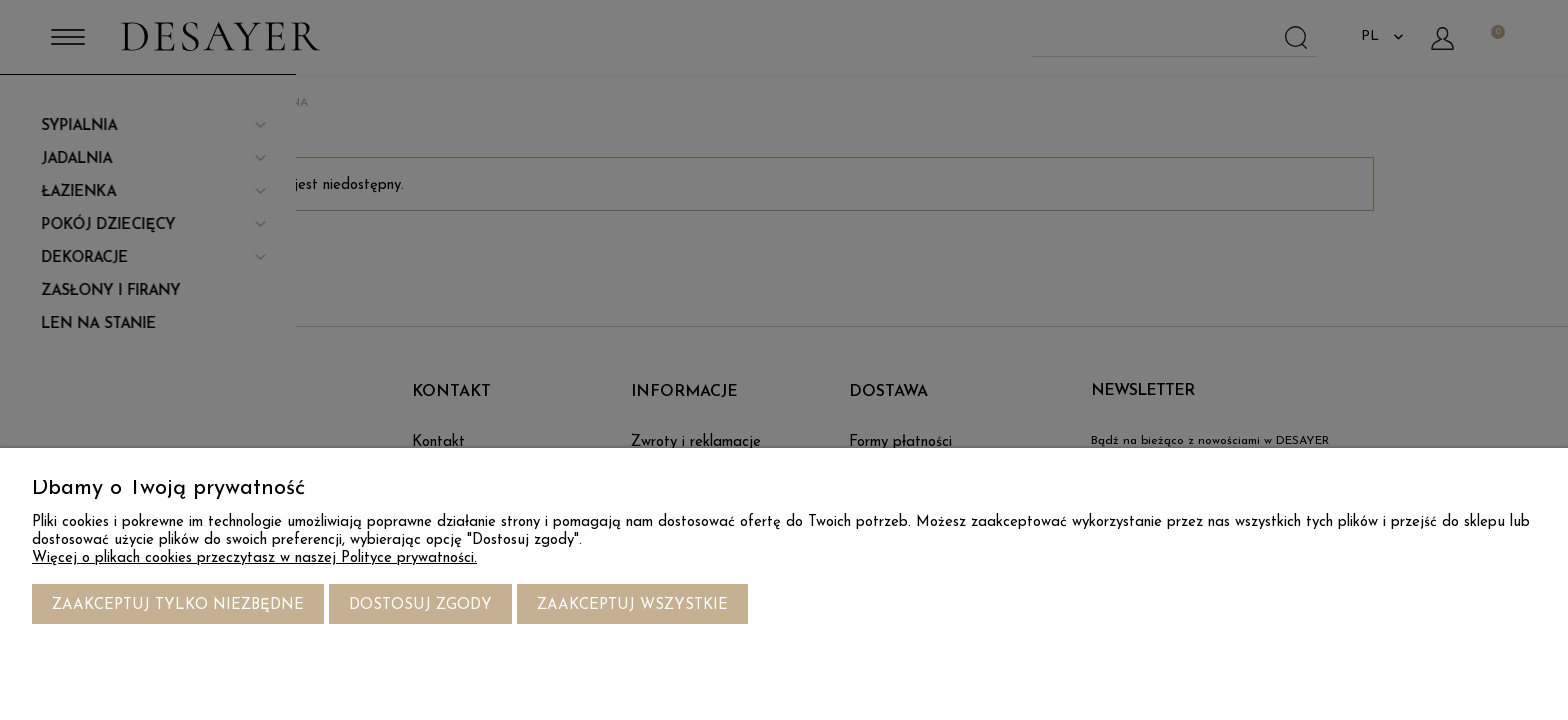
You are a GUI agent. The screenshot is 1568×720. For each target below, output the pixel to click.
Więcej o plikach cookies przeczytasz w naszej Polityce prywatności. (254, 558)
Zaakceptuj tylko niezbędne (178, 605)
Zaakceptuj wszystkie (632, 605)
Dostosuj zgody (420, 605)
